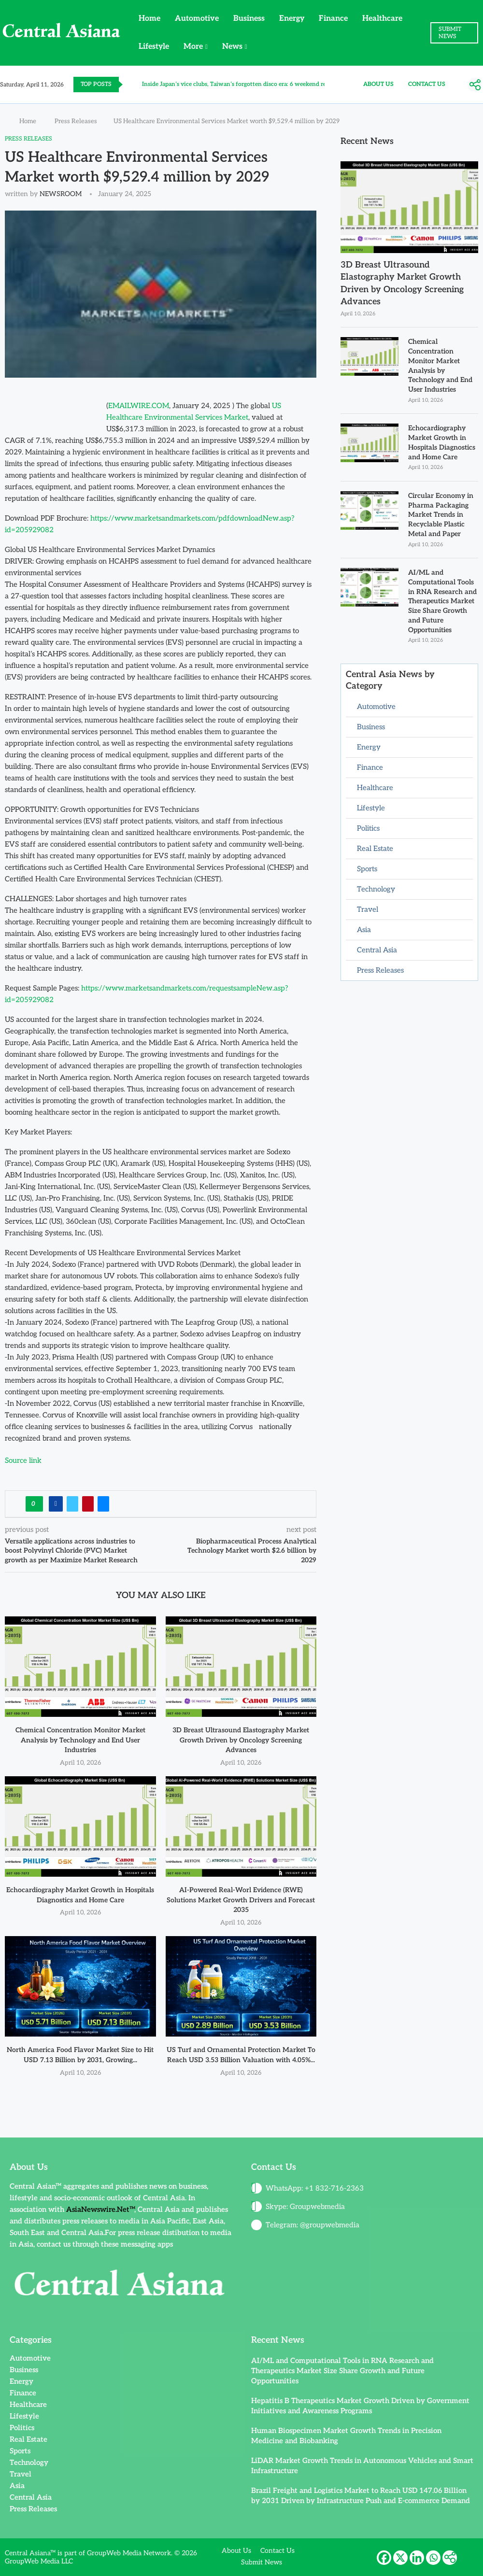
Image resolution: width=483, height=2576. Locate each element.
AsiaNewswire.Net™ (100, 2209)
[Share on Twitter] (72, 1504)
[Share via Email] (103, 1504)
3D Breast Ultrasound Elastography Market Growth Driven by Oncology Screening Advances (240, 1740)
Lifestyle (154, 46)
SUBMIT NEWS (450, 33)
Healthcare (382, 18)
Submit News (261, 2562)
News (232, 46)
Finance (333, 18)
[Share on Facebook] (56, 1504)
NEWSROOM (61, 194)
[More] (475, 85)
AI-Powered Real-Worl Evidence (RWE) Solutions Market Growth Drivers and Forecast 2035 (241, 1900)
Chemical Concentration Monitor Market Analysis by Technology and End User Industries (80, 1740)
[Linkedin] (417, 2557)
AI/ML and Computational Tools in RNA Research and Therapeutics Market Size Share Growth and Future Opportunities (442, 599)
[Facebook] (384, 2557)
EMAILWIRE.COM (138, 405)
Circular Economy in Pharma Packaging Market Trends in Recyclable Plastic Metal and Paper (440, 514)
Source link (23, 1460)
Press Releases (76, 121)
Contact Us (426, 84)
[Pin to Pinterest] (88, 1504)
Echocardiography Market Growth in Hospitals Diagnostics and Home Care (441, 442)
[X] (400, 2557)
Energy (291, 18)
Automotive (197, 18)
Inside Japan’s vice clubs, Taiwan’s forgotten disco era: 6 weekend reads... (240, 84)
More (193, 46)
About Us (378, 84)
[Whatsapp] (433, 2557)
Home (149, 18)
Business (249, 18)
